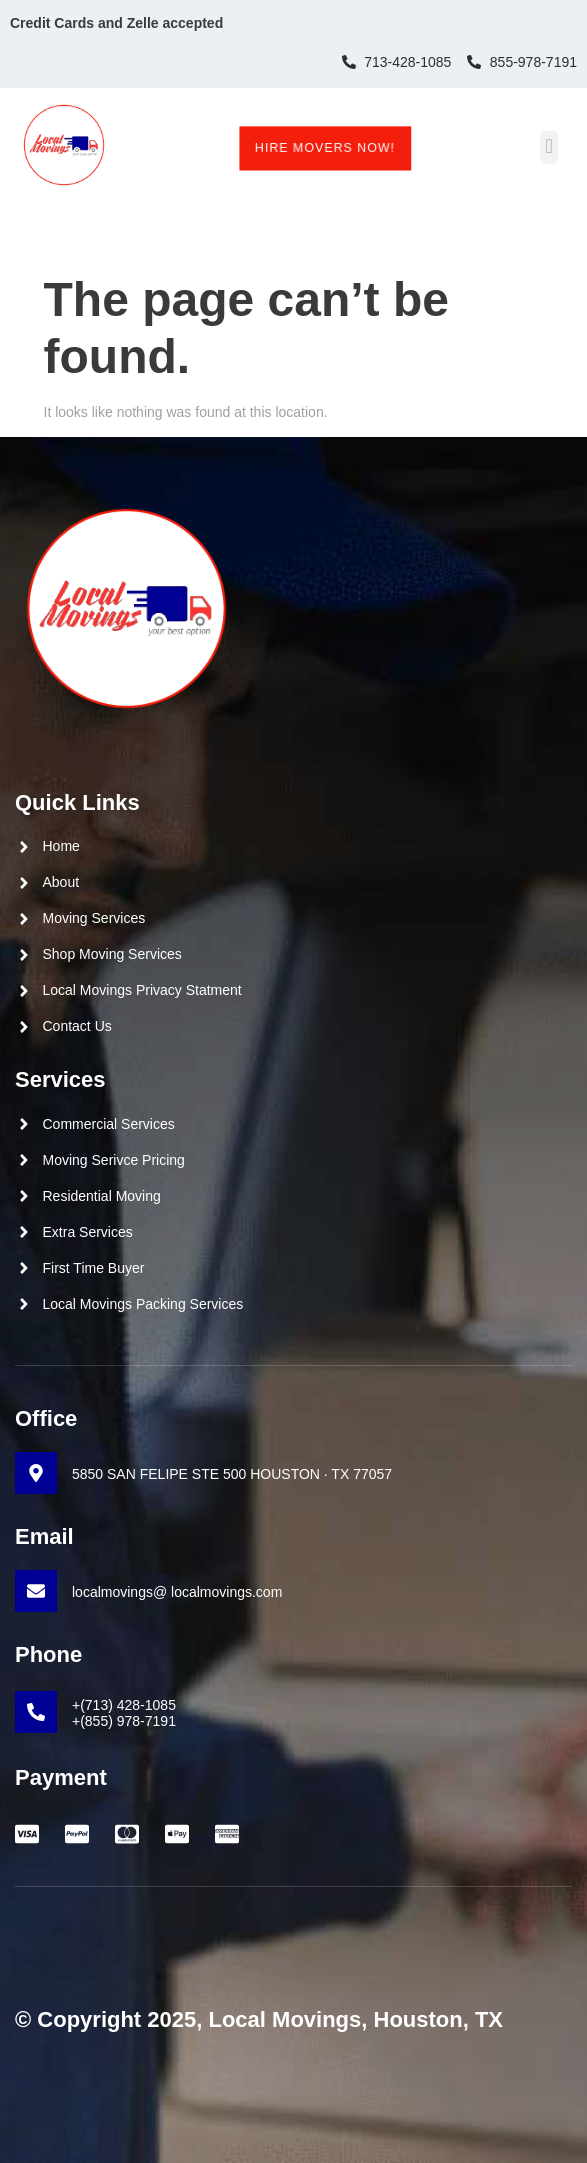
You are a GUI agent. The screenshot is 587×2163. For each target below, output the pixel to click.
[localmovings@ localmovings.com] (36, 1591)
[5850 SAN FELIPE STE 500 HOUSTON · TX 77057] (36, 1473)
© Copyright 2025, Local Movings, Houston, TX (259, 2019)
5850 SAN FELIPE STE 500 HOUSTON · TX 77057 (232, 1474)
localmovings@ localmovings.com (177, 1592)
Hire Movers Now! (324, 147)
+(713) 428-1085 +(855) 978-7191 (124, 1713)
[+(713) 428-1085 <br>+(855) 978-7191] (36, 1712)
